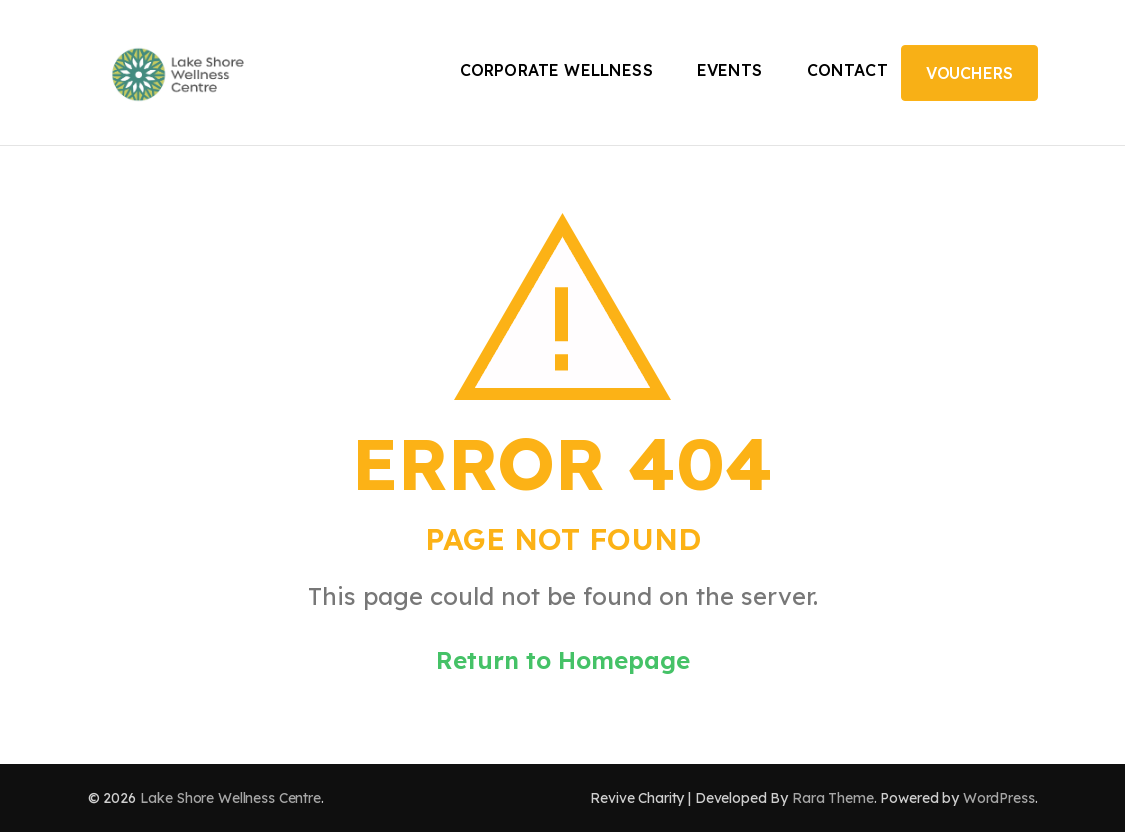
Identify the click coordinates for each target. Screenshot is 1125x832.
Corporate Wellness (556, 70)
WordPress (999, 798)
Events (730, 70)
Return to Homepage (563, 660)
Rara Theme (833, 798)
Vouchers (969, 73)
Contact (847, 70)
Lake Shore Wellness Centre (230, 798)
